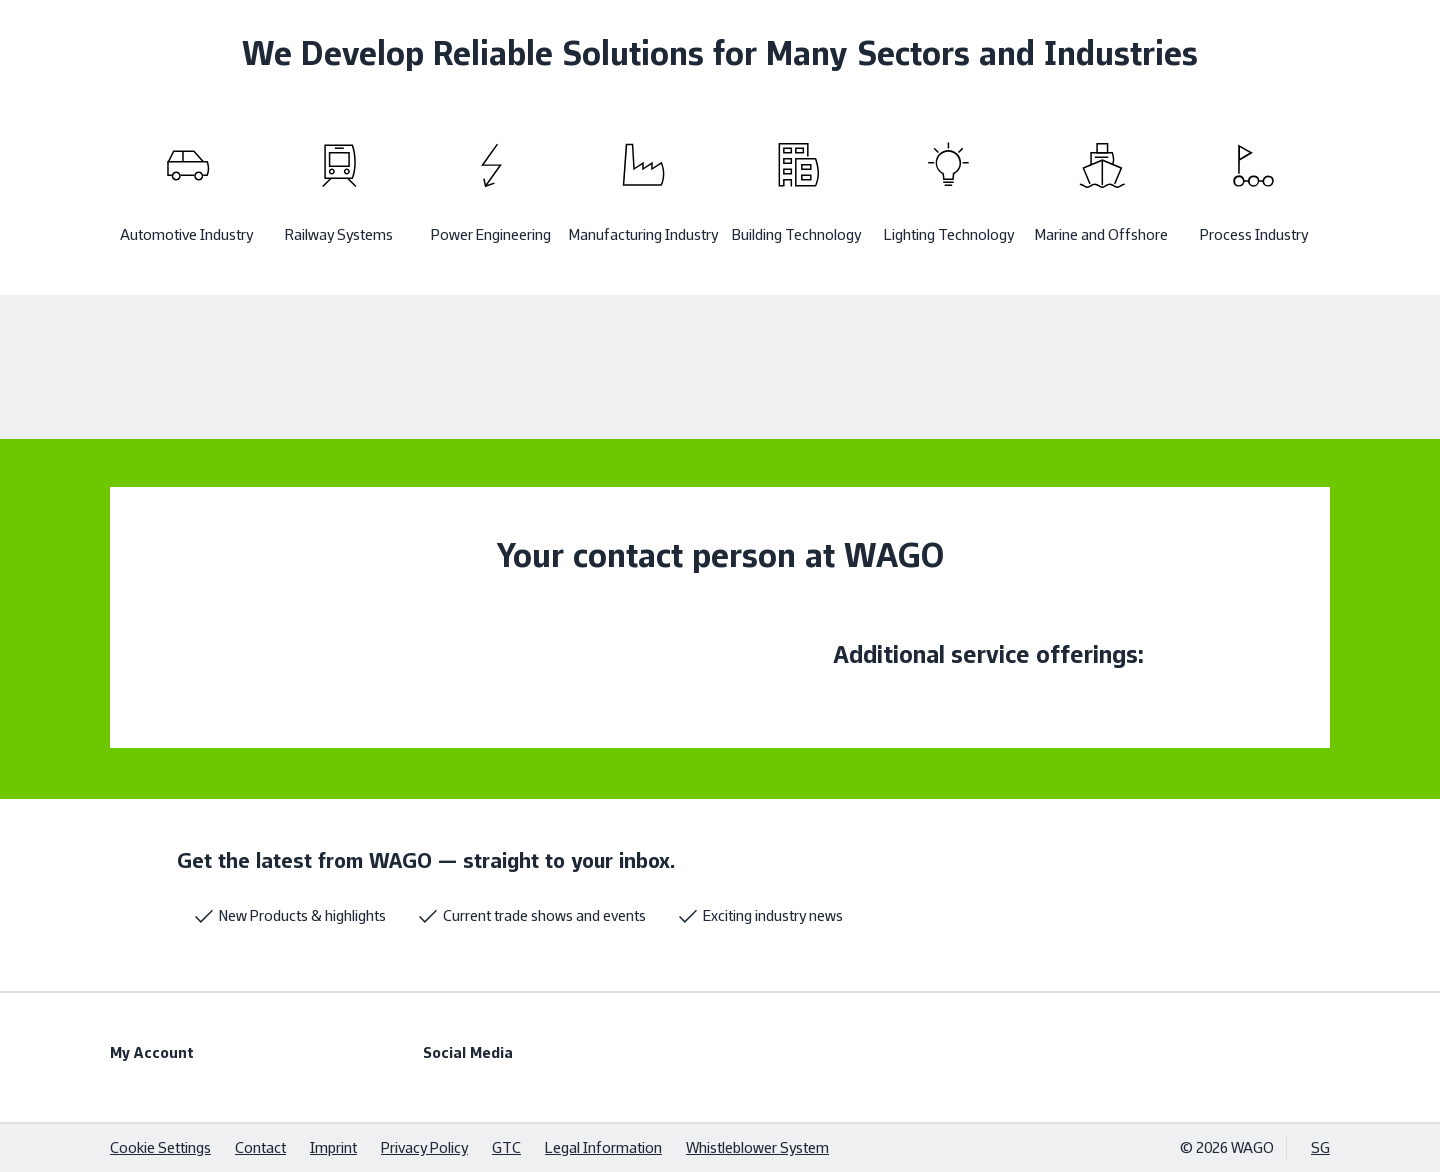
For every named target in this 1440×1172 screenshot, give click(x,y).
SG (1320, 1147)
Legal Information (603, 1147)
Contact (260, 1147)
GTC (506, 1147)
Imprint (333, 1147)
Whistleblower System (757, 1147)
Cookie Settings (160, 1147)
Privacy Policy (424, 1147)
